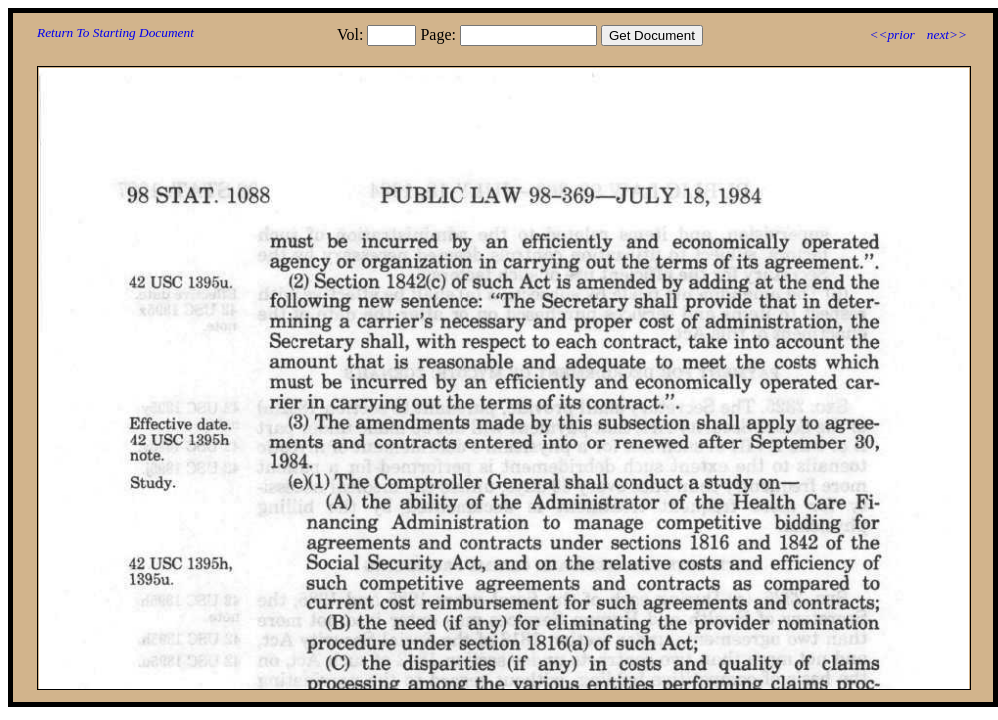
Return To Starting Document (115, 32)
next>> (947, 34)
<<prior (891, 34)
